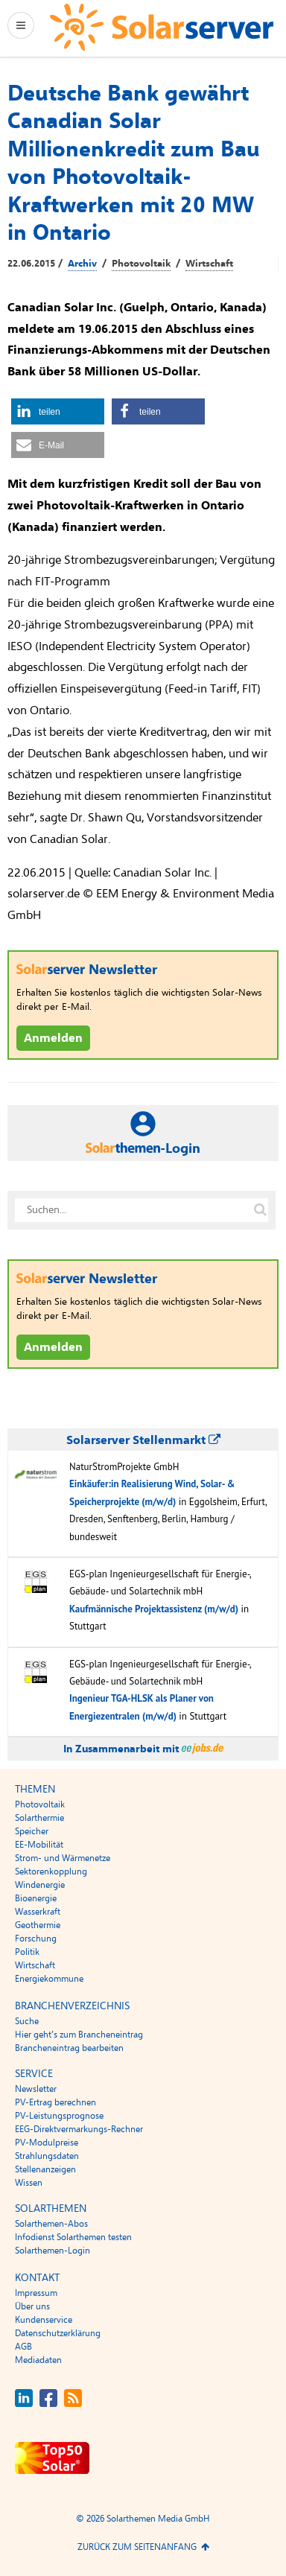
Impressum (36, 2293)
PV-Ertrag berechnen (55, 2102)
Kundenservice (43, 2320)
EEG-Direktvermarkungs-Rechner (79, 2129)
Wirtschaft (209, 263)
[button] (57, 411)
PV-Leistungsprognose (59, 2116)
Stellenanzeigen (45, 2169)
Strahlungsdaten (47, 2156)
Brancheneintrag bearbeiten (69, 2048)
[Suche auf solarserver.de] (260, 1210)
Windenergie (40, 1885)
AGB (23, 2347)
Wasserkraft (37, 1912)
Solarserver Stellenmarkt (143, 1440)
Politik (27, 1952)
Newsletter (36, 2089)
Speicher (31, 1831)
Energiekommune (49, 1979)
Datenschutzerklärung (58, 2333)
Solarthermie (39, 1818)
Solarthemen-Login (52, 2251)
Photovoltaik (141, 263)
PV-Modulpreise (46, 2143)
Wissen (28, 2183)
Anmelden (53, 1038)
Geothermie (37, 1925)
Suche (27, 2021)
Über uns (32, 2306)
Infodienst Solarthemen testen (73, 2237)
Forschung (36, 1938)
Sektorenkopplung (51, 1871)
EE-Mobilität (39, 1845)
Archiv (82, 263)
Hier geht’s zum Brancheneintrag (79, 2035)
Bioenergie (36, 1898)
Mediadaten (38, 2360)
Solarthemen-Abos (51, 2224)
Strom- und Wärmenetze (62, 1858)
